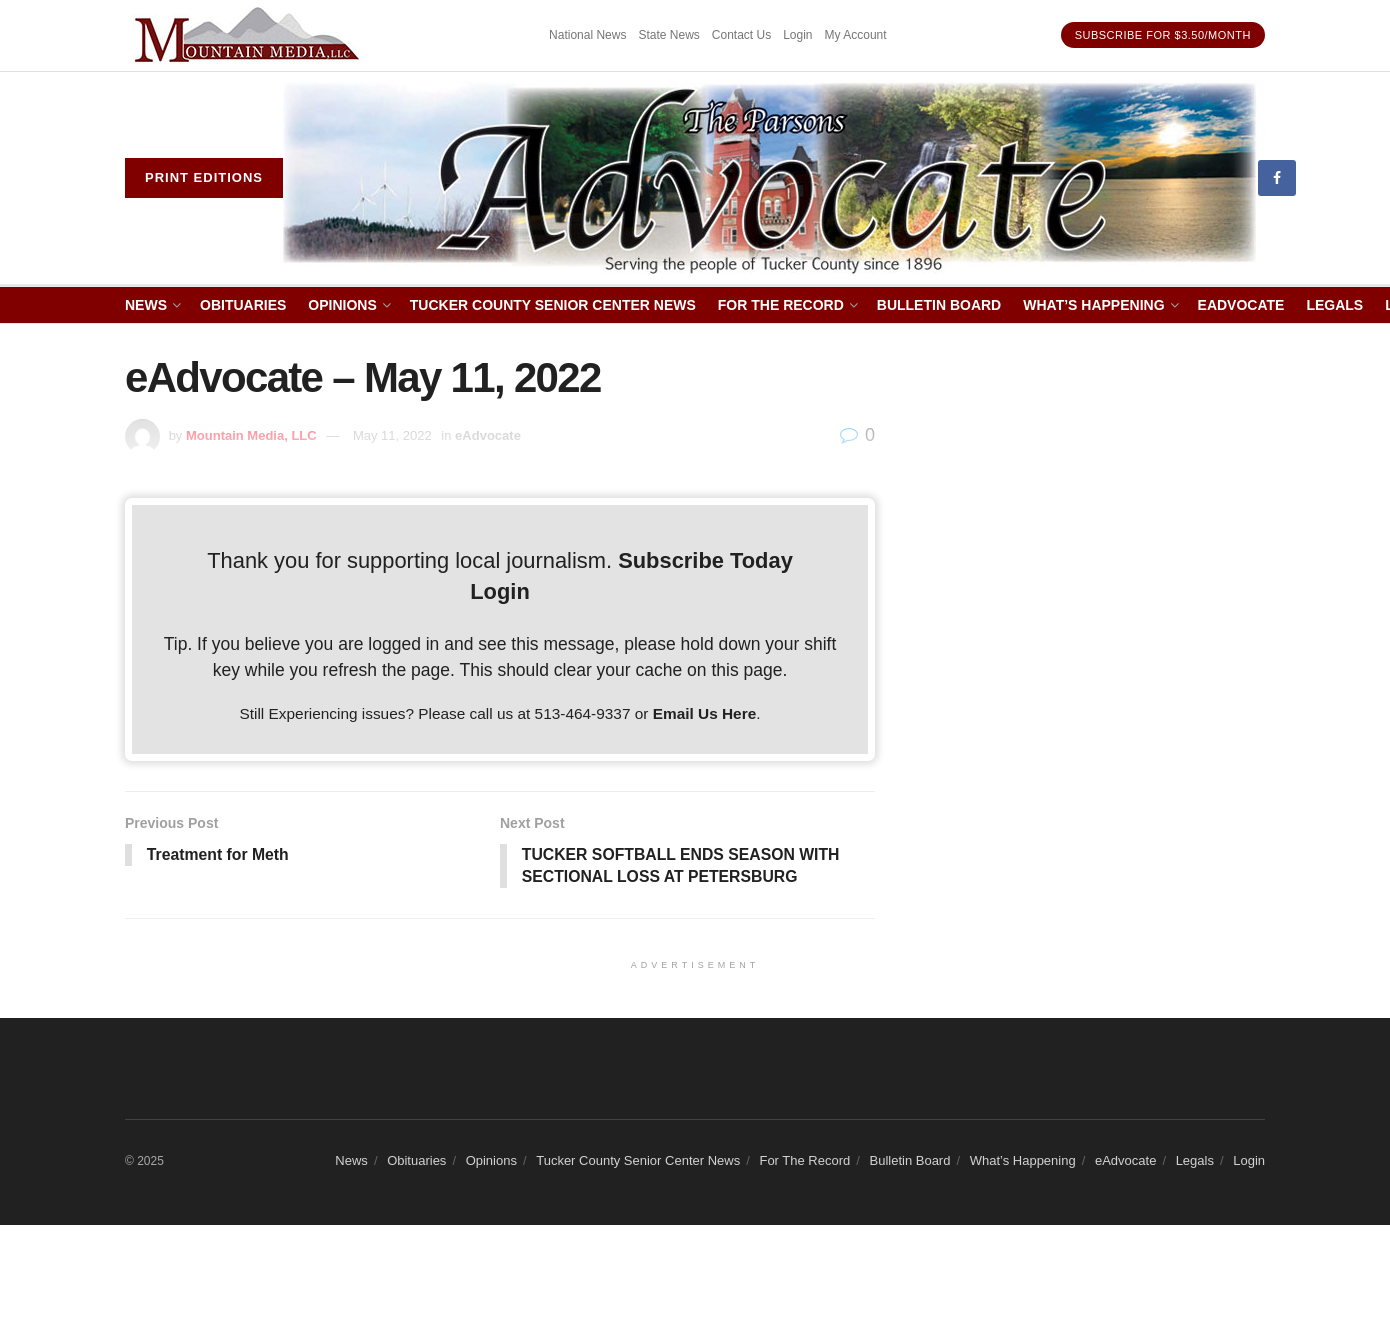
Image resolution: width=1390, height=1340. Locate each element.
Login (797, 35)
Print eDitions (204, 177)
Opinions (342, 305)
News (146, 305)
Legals (1334, 305)
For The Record (781, 305)
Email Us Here (705, 713)
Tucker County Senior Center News (553, 305)
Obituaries (243, 305)
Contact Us (741, 35)
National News (587, 35)
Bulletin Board (939, 305)
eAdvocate (1241, 305)
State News (668, 35)
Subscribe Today (705, 560)
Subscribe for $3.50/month (1163, 35)
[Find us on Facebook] (1277, 178)
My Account (856, 35)
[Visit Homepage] (770, 178)
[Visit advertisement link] (250, 35)
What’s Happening (1093, 305)
